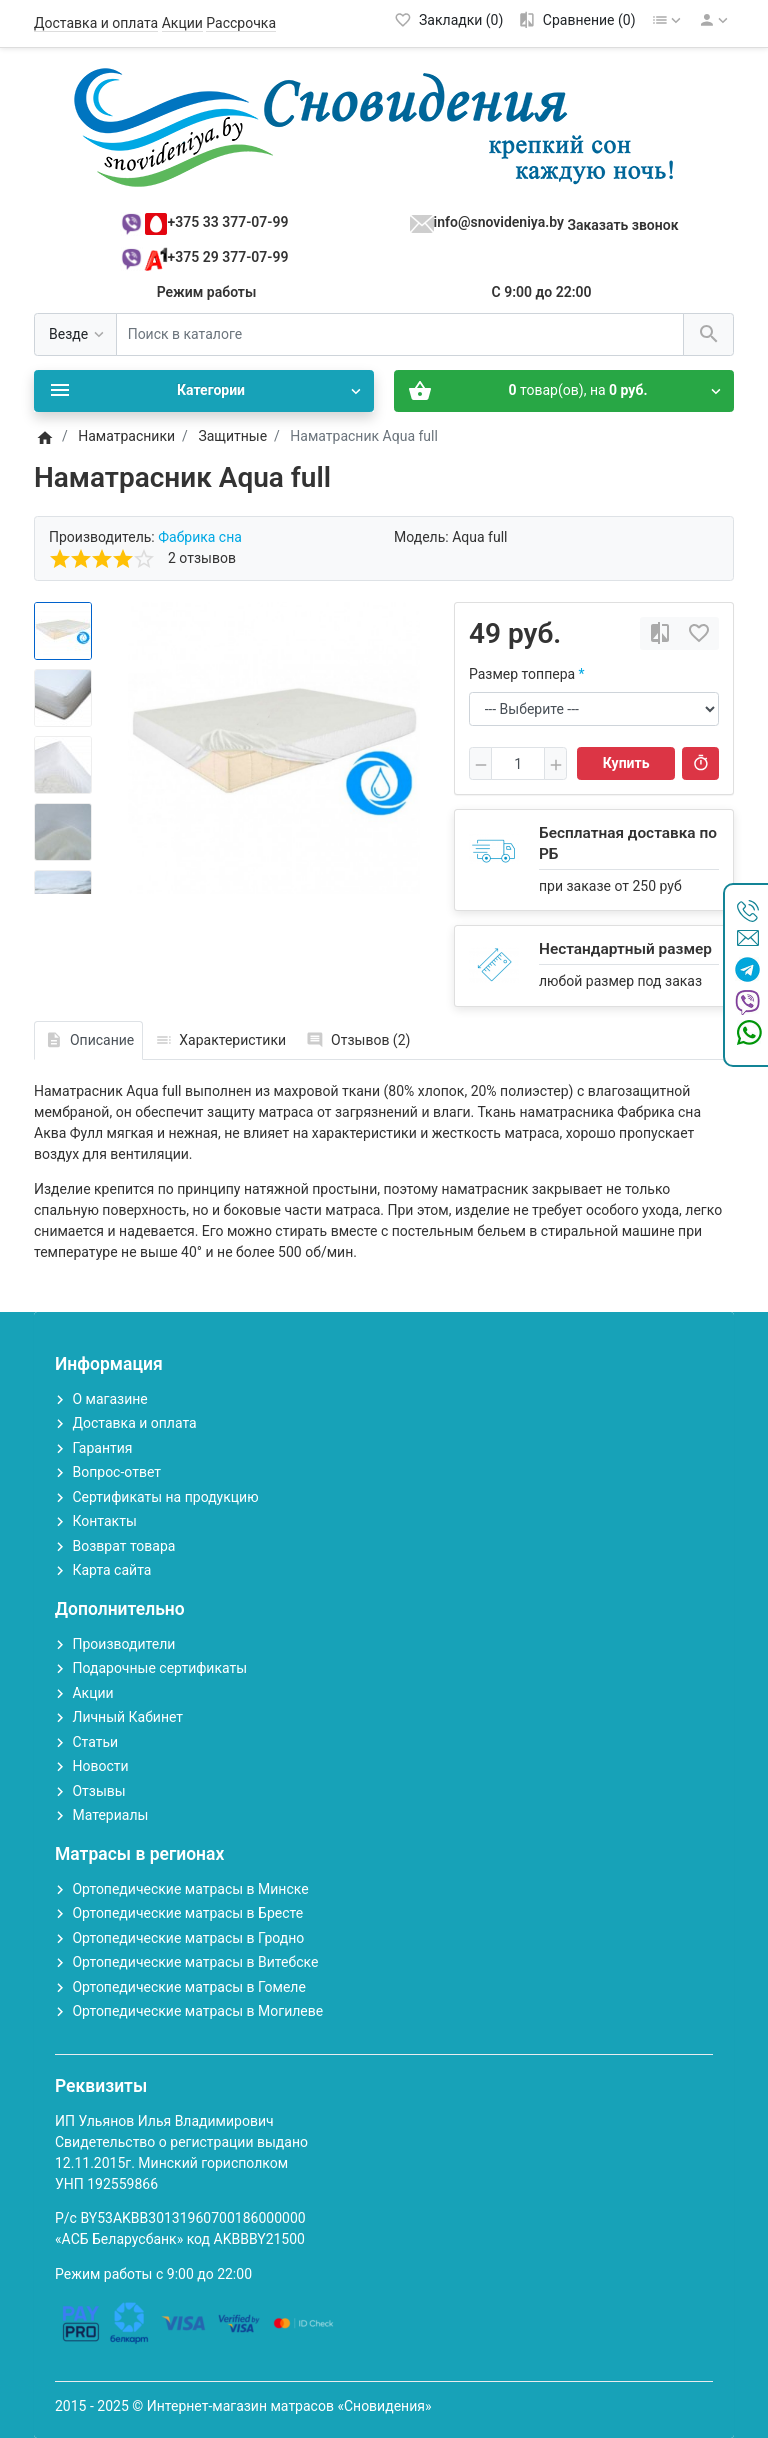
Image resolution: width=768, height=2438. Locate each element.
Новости (100, 1766)
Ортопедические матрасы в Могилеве (197, 2011)
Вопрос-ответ (116, 1472)
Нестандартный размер (625, 949)
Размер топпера (522, 674)
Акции (182, 23)
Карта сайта (111, 1570)
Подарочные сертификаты (159, 1668)
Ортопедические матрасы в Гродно (188, 1938)
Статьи (95, 1742)
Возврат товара (123, 1546)
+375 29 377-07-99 (228, 257)
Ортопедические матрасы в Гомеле (188, 1987)
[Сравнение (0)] (576, 20)
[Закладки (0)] (449, 20)
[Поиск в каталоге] (400, 334)
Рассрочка (241, 23)
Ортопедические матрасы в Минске (190, 1889)
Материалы (110, 1815)
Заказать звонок (622, 225)
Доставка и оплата (96, 23)
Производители (123, 1644)
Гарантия (102, 1448)
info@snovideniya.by (499, 222)
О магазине (109, 1399)
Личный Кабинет (127, 1717)
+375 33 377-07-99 (228, 222)
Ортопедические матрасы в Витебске (195, 1962)
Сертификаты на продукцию (165, 1497)
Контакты (104, 1521)
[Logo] (384, 126)
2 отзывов (202, 558)
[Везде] (75, 334)
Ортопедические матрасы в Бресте (187, 1913)
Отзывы (98, 1791)
